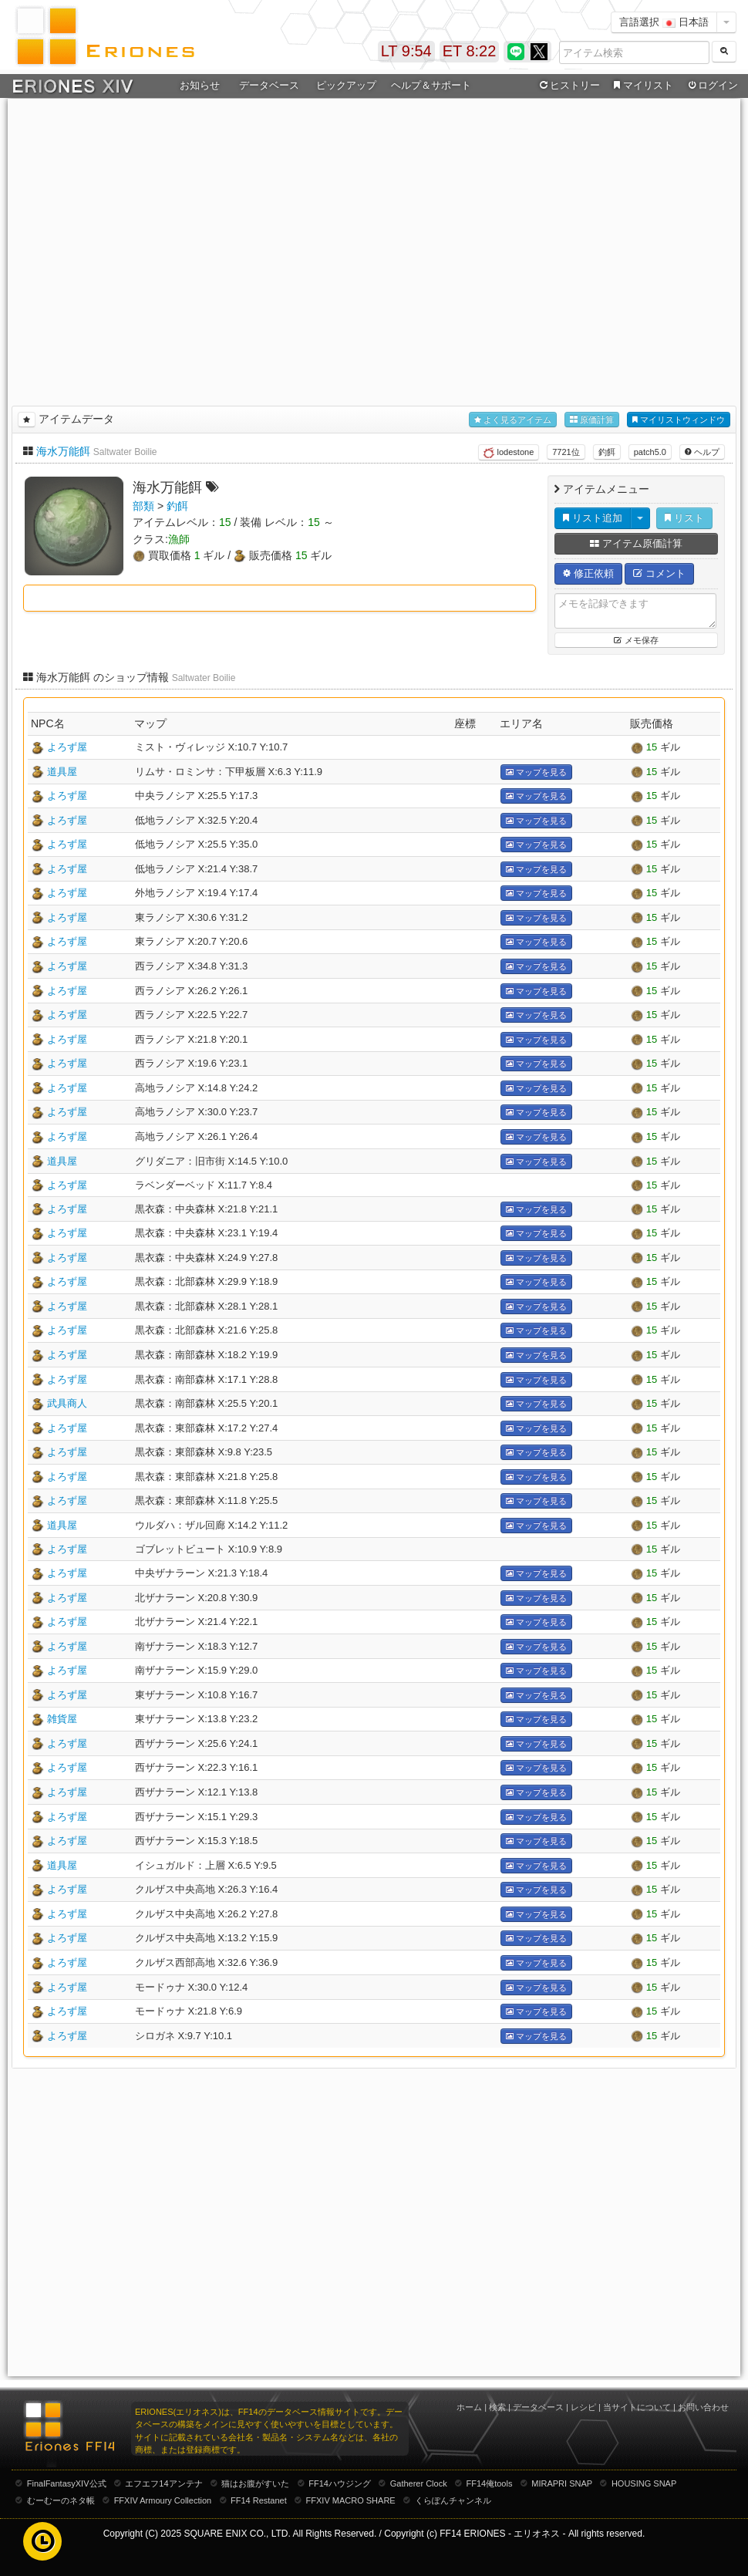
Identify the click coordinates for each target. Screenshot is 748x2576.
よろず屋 (67, 747)
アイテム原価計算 (636, 543)
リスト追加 (592, 518)
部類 (143, 506)
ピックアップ (346, 85)
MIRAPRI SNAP (561, 2483)
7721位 (565, 452)
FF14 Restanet (259, 2500)
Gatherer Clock (418, 2483)
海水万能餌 (63, 451)
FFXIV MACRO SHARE (351, 2500)
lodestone (509, 452)
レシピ (583, 2407)
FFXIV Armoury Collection (163, 2500)
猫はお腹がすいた (255, 2483)
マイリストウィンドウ (678, 420)
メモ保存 (636, 640)
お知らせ (200, 85)
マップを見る (536, 772)
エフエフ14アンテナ (163, 2483)
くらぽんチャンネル (453, 2500)
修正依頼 (588, 573)
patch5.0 (650, 452)
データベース (269, 85)
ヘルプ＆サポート (431, 85)
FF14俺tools (490, 2483)
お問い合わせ (703, 2407)
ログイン (712, 85)
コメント (659, 573)
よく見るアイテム (512, 420)
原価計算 (592, 420)
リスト (684, 518)
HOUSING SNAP (644, 2483)
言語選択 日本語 (664, 22)
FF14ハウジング (339, 2483)
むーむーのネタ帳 (61, 2500)
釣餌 (606, 452)
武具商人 (67, 1403)
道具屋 (62, 771)
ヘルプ (702, 452)
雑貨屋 (62, 1719)
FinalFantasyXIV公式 (66, 2483)
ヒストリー (568, 85)
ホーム (469, 2407)
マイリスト (641, 85)
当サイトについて (637, 2407)
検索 (497, 2407)
